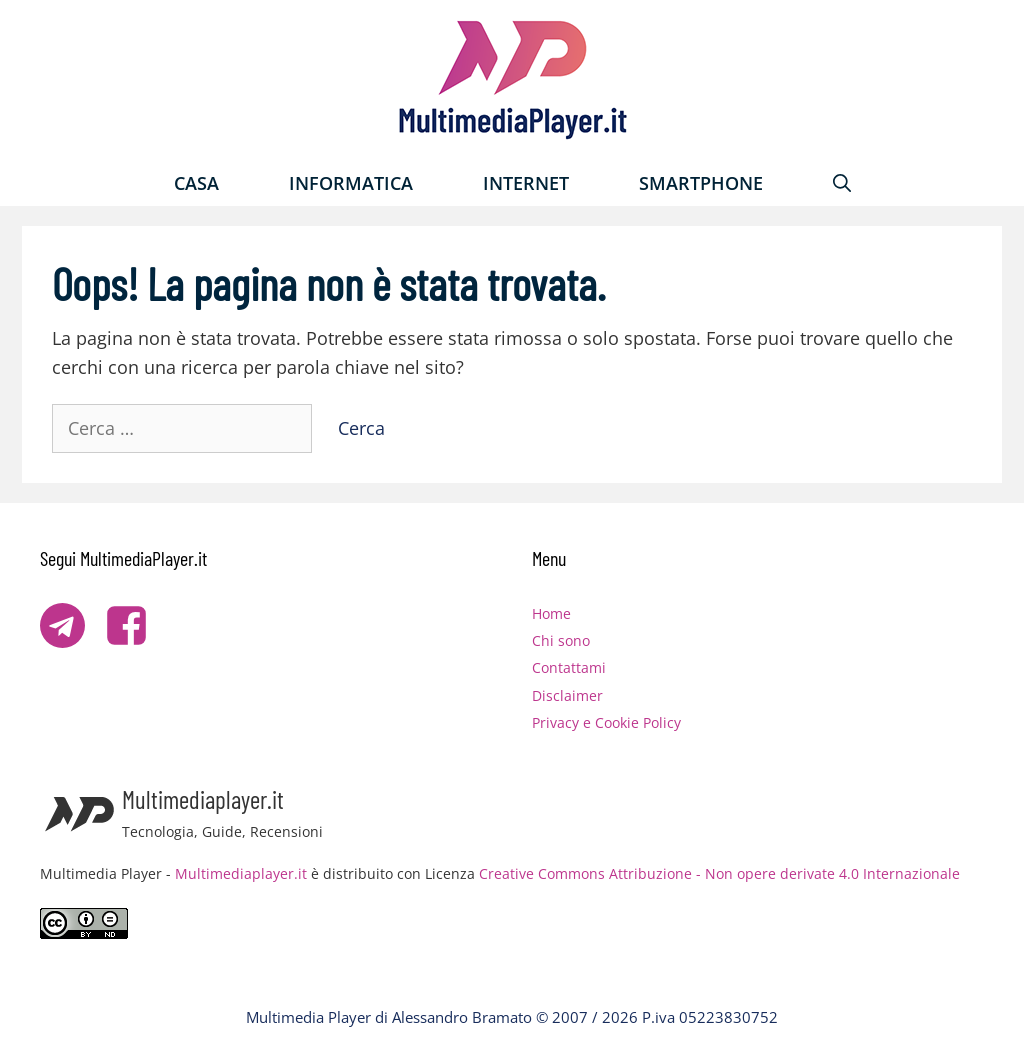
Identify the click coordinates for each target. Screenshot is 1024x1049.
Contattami (569, 667)
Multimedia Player (308, 1017)
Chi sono (561, 640)
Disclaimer (567, 695)
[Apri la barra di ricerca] (842, 183)
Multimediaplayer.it (241, 873)
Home (551, 613)
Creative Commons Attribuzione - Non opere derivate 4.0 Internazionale (719, 873)
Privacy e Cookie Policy (606, 722)
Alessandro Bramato (462, 1017)
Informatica (351, 183)
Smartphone (701, 183)
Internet (526, 183)
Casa (196, 183)
